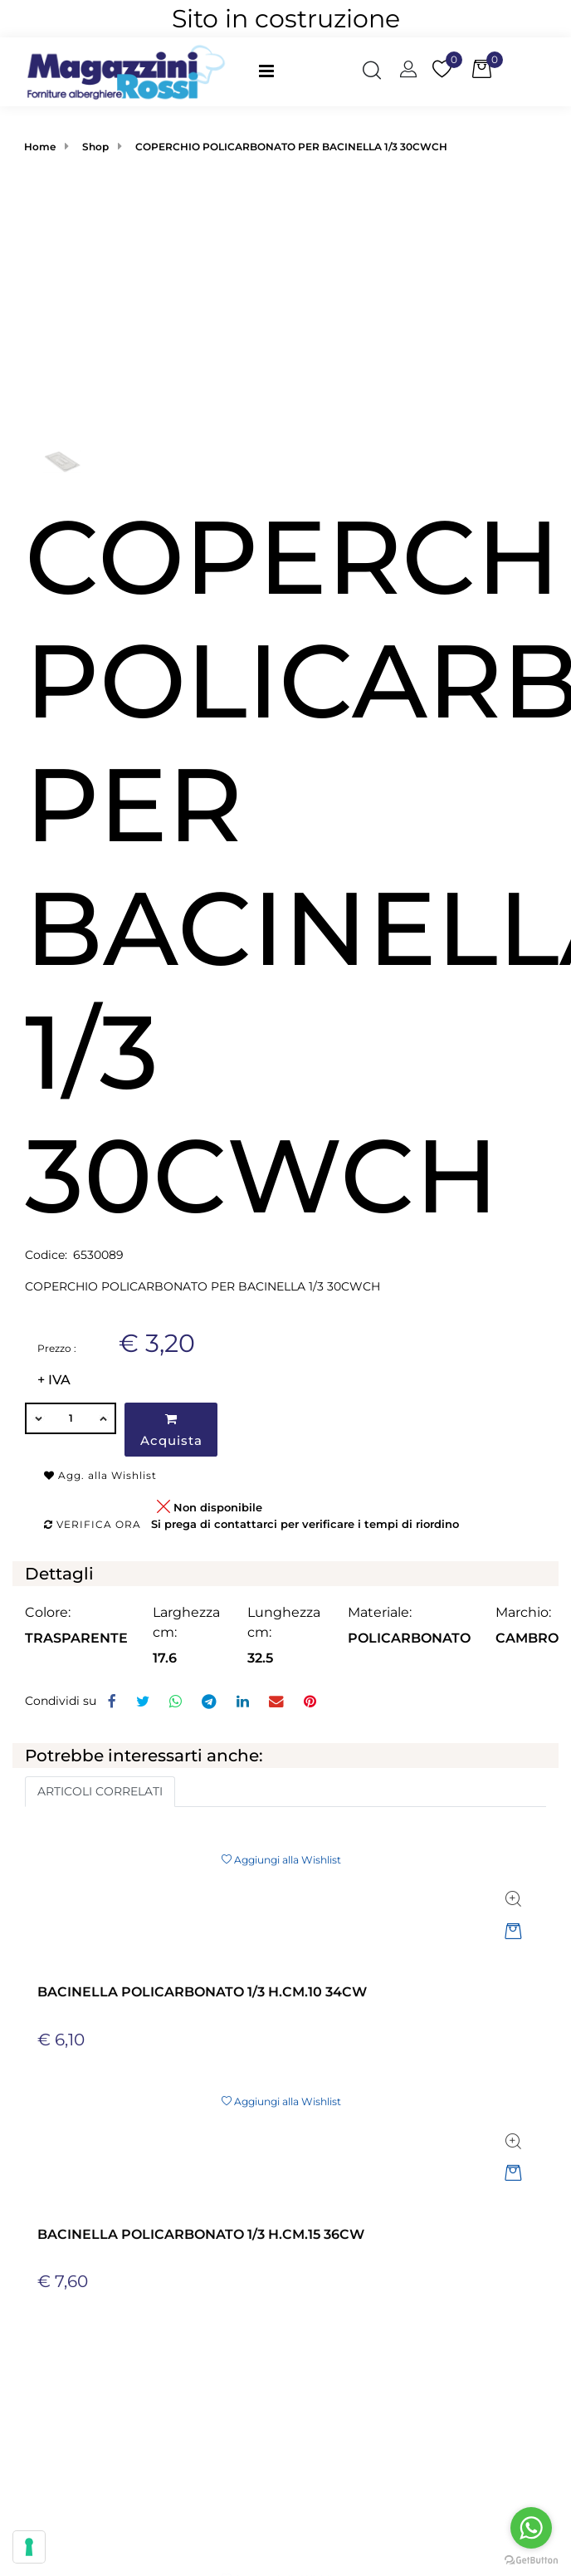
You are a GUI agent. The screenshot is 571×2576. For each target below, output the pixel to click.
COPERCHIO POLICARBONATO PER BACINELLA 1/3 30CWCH (291, 146)
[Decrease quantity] (37, 1418)
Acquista (171, 1430)
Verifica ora (92, 1524)
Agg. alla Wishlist (100, 1475)
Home (40, 146)
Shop (95, 146)
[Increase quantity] (103, 1418)
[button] (285, 318)
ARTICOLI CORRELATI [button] (100, 1791)
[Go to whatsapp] (531, 2528)
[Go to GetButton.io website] (531, 2559)
